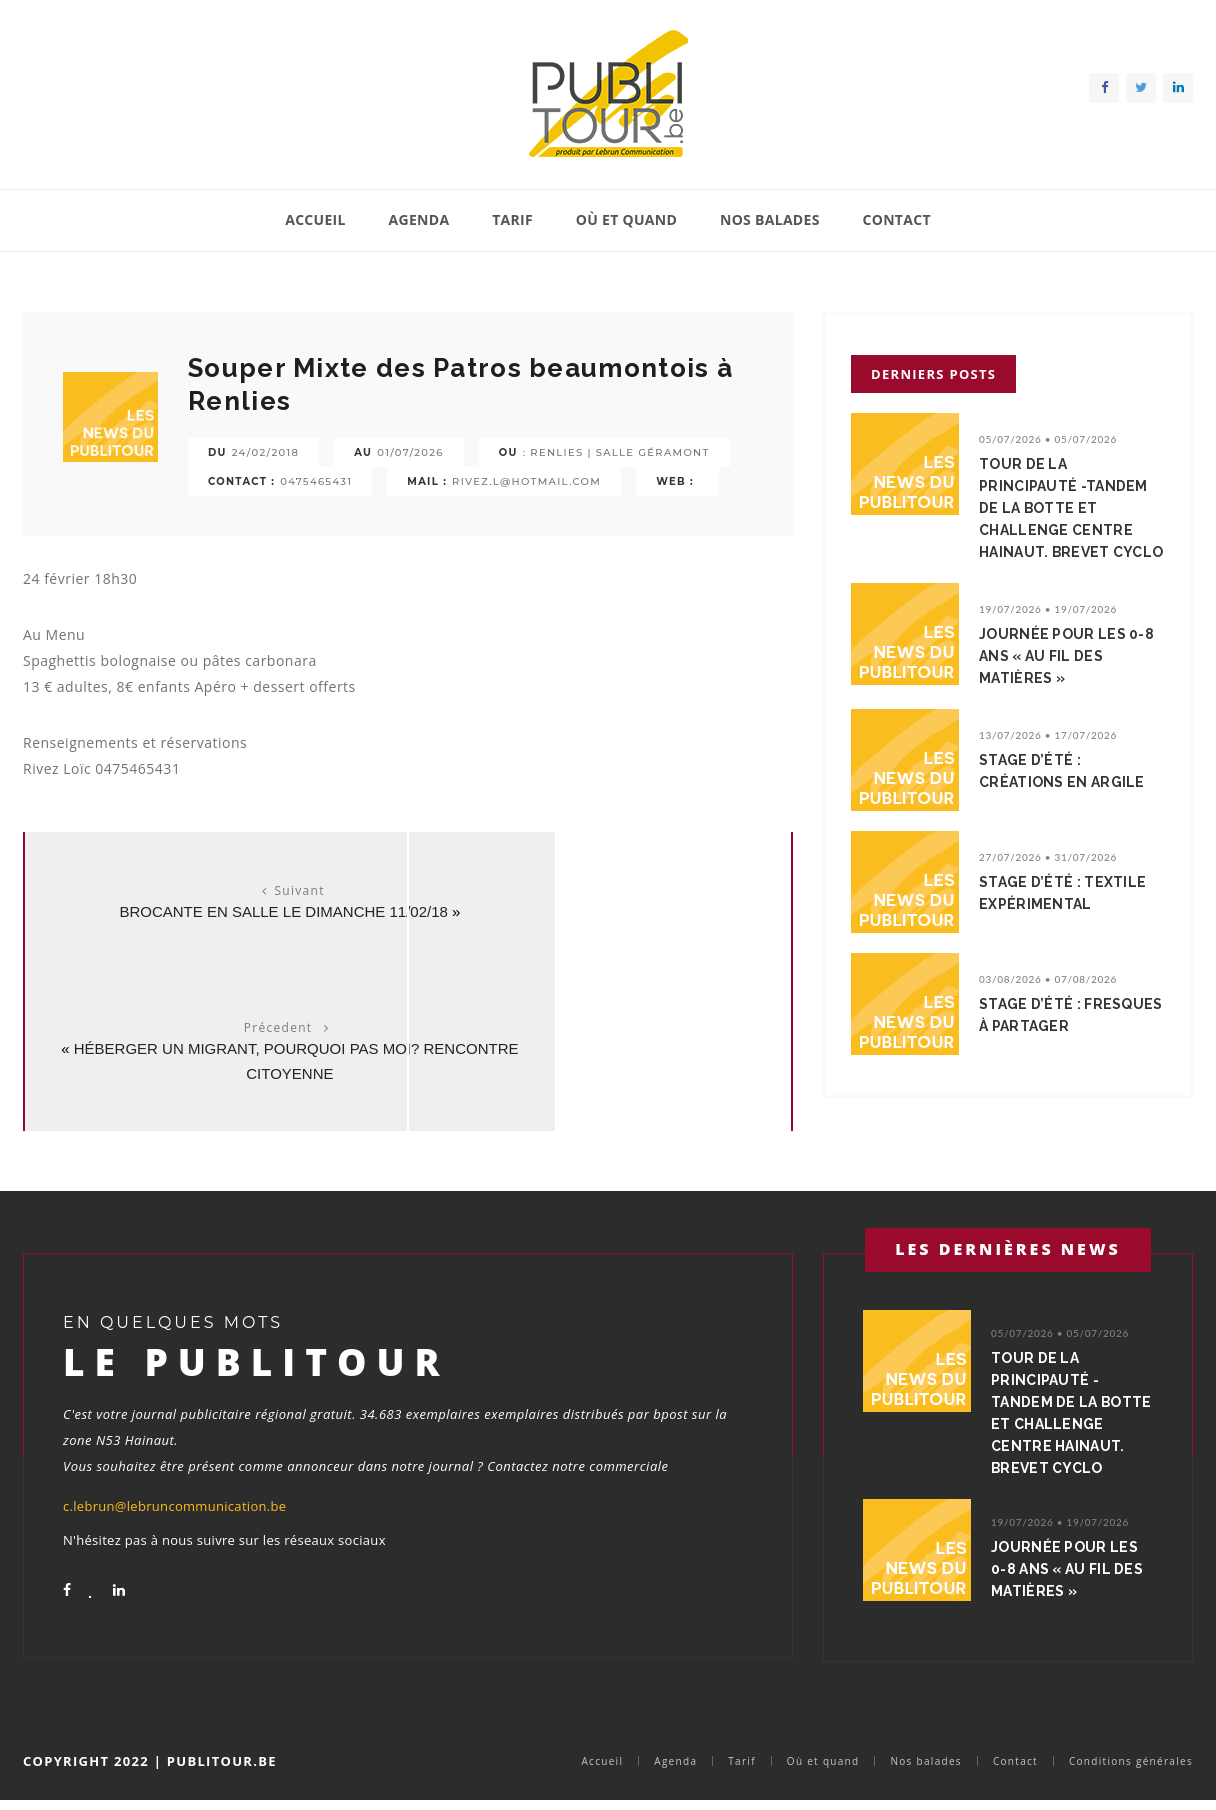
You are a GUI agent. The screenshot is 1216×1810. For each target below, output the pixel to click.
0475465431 (316, 481)
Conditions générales (1131, 1769)
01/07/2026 (410, 452)
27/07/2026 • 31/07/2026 (1048, 879)
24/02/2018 (265, 452)
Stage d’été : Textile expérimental (1068, 915)
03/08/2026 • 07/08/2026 (1048, 1001)
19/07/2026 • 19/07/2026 (1048, 631)
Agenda (419, 219)
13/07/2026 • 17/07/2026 (1048, 757)
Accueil (315, 219)
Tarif (512, 219)
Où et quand (626, 219)
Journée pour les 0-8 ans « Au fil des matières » (1071, 678)
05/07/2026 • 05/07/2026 (1048, 439)
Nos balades (770, 219)
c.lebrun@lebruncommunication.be (174, 1492)
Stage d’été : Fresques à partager (1071, 1037)
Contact (896, 219)
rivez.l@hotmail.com (526, 481)
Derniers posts (933, 374)
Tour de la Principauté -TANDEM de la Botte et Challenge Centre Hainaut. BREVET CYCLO (1069, 519)
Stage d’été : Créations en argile (1066, 793)
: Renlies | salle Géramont (616, 452)
